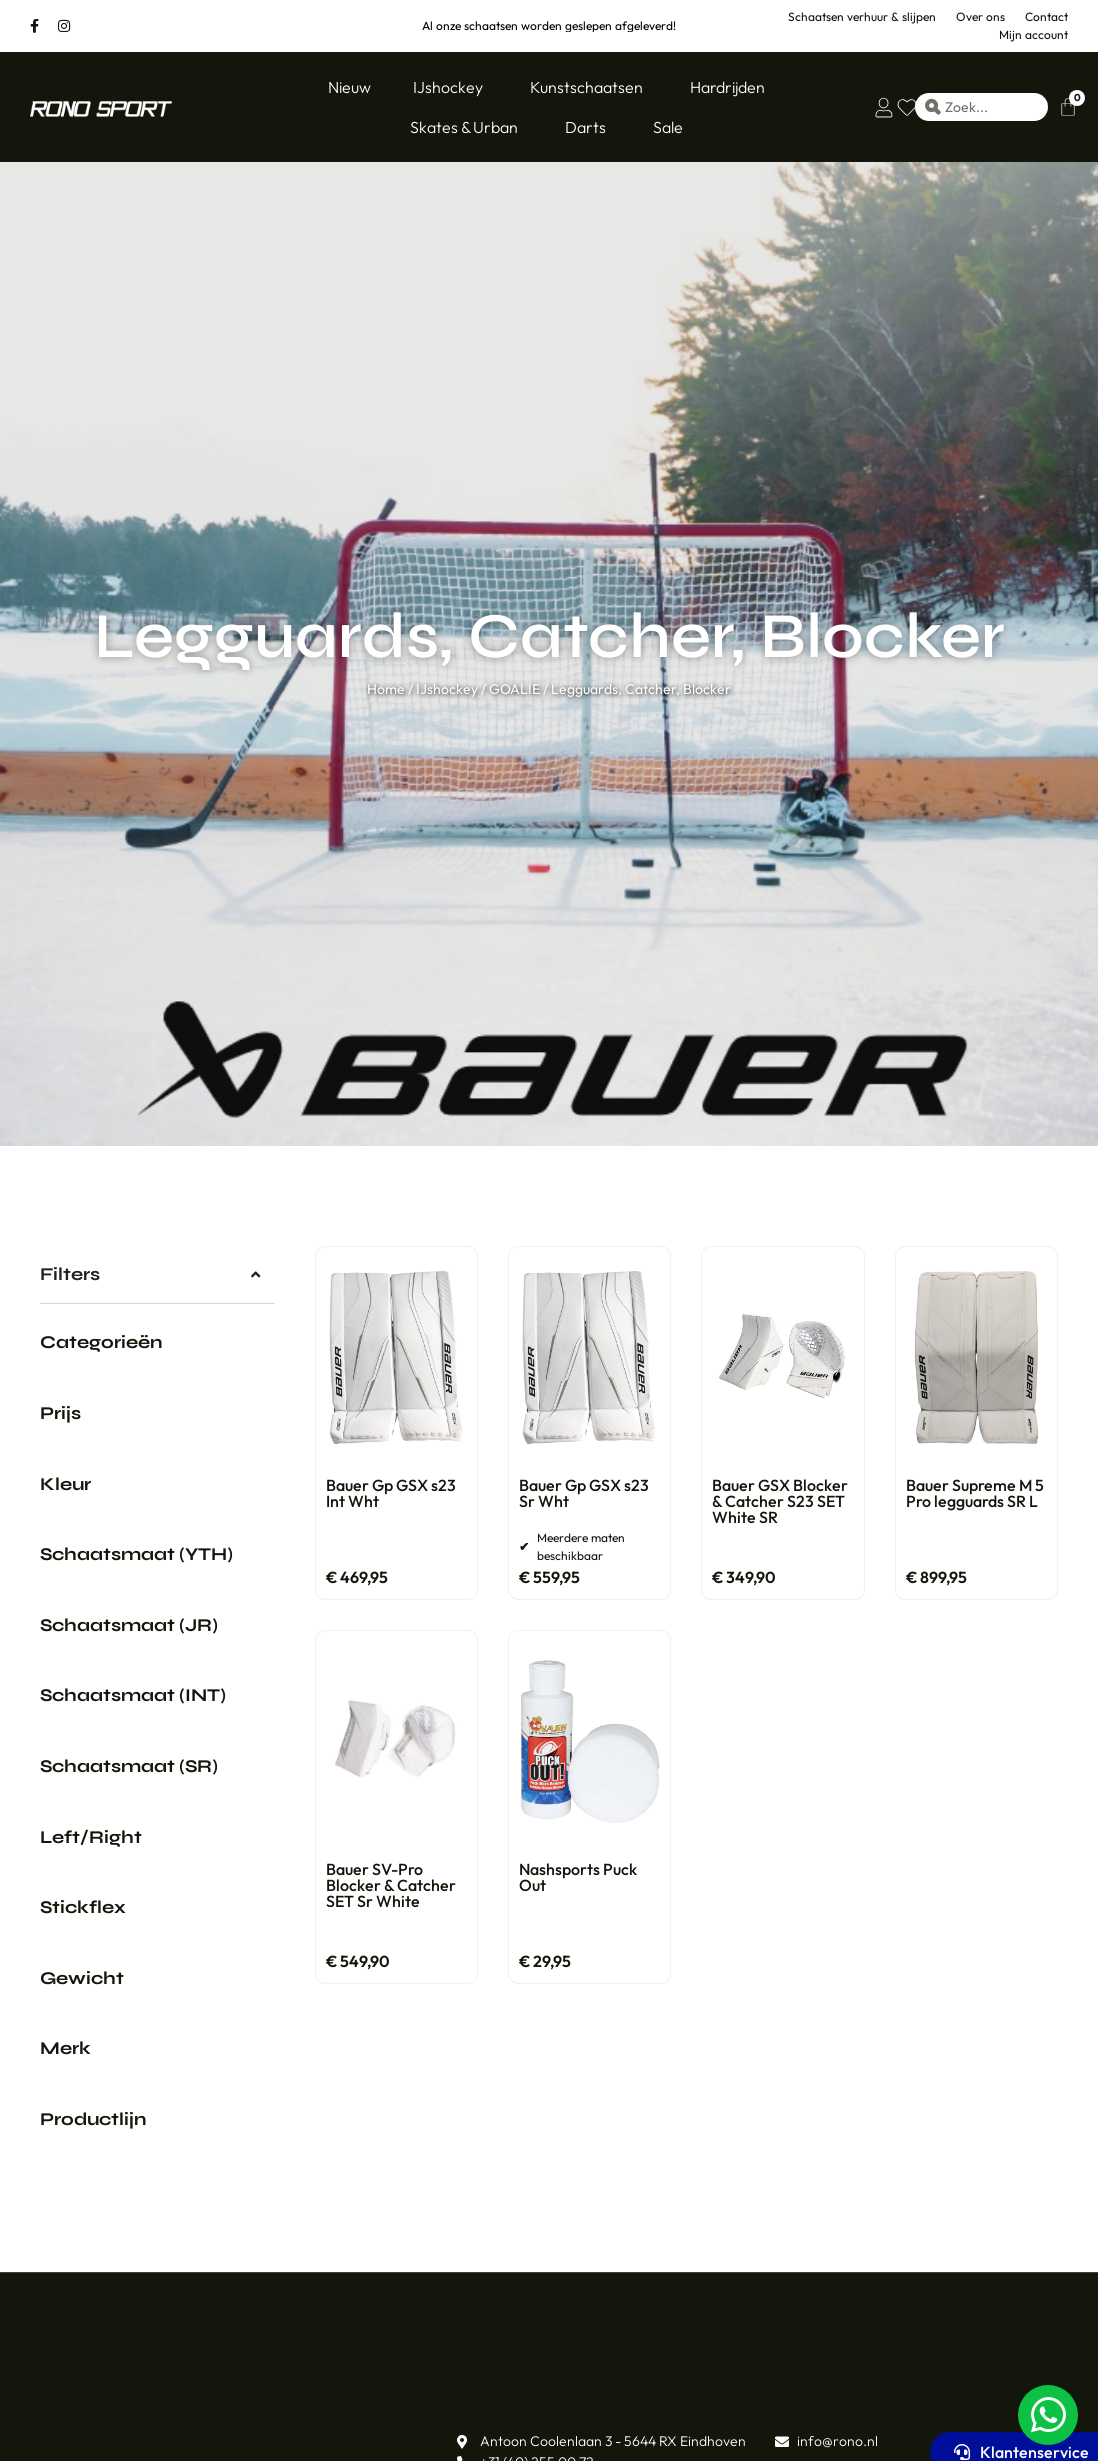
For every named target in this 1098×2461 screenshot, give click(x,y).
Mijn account (879, 2423)
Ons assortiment (100, 2423)
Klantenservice (360, 2423)
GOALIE (514, 689)
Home (386, 689)
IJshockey (447, 689)
